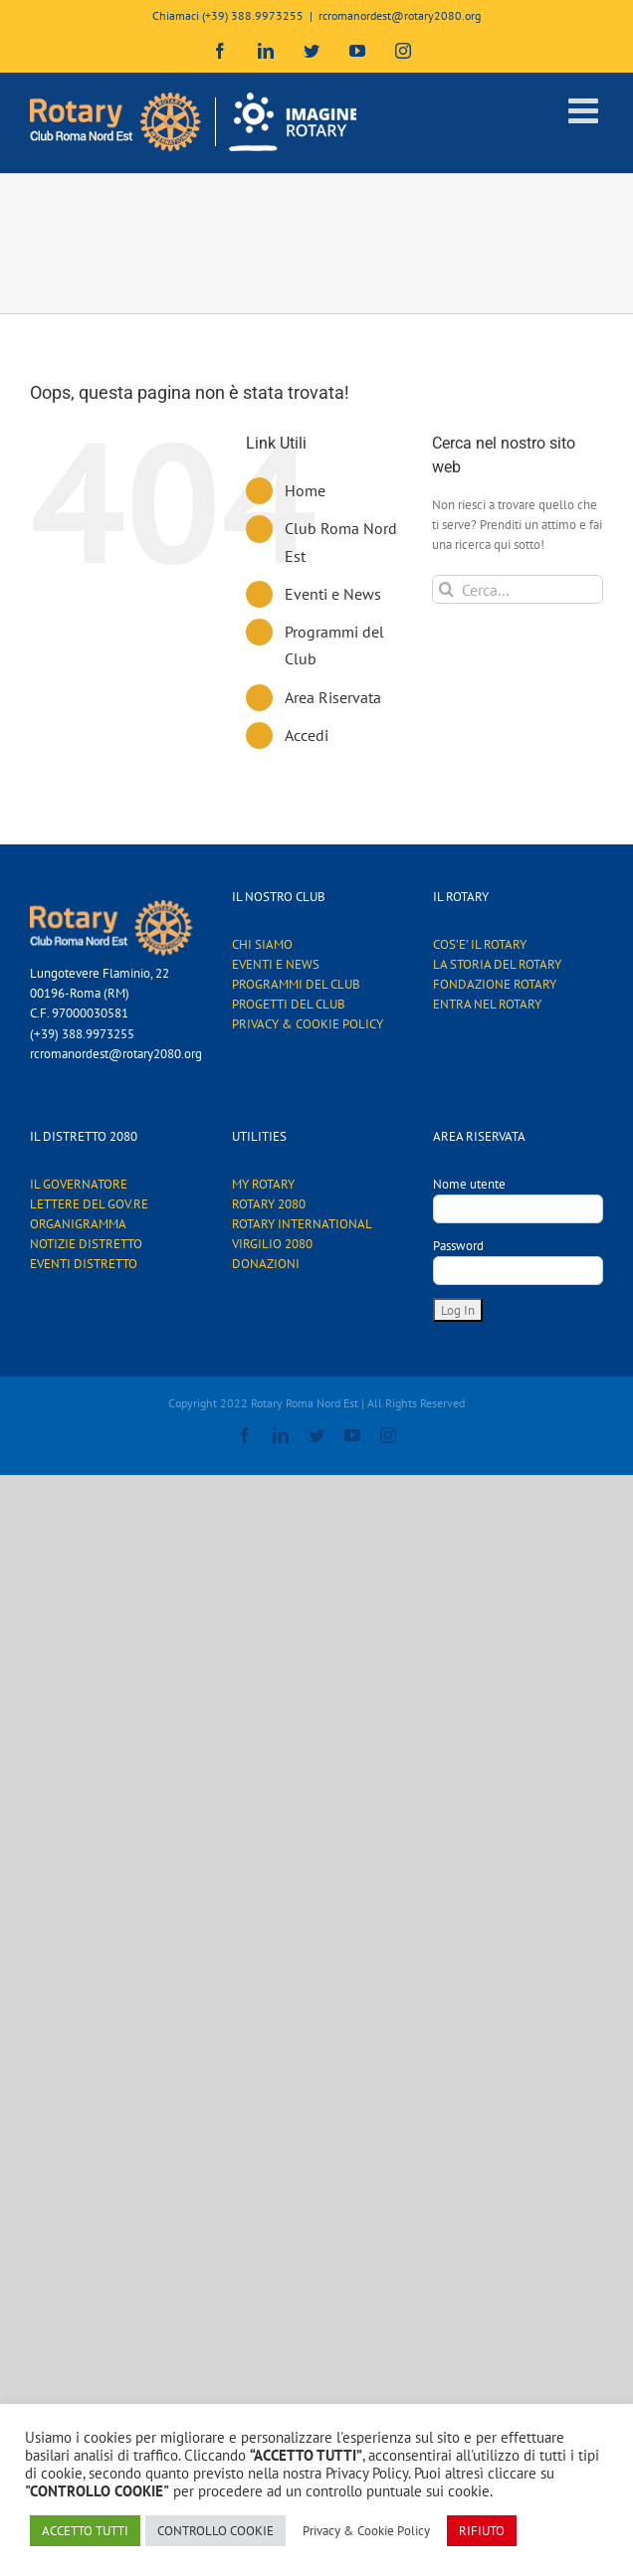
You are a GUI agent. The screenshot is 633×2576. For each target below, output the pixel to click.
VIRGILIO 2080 (272, 1243)
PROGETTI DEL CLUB (288, 1004)
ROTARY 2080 (269, 1204)
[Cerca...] (517, 589)
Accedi (306, 735)
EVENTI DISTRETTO (83, 1263)
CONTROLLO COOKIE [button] (215, 2530)
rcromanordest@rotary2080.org (399, 15)
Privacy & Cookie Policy (366, 2530)
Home (305, 490)
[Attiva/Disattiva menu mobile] (585, 109)
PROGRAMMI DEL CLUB (296, 984)
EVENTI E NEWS (275, 964)
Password (458, 1245)
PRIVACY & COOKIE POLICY (307, 1023)
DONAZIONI (266, 1263)
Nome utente (469, 1184)
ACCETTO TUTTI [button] (85, 2530)
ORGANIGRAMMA (78, 1223)
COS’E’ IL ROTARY (480, 944)
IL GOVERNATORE (78, 1184)
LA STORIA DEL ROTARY (497, 964)
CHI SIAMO (262, 944)
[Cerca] (446, 589)
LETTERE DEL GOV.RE (89, 1204)
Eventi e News (333, 594)
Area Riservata (333, 697)
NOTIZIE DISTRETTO (86, 1243)
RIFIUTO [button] (482, 2530)
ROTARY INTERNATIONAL (302, 1223)
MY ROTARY (263, 1184)
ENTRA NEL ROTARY (487, 1004)
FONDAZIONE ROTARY (494, 984)
